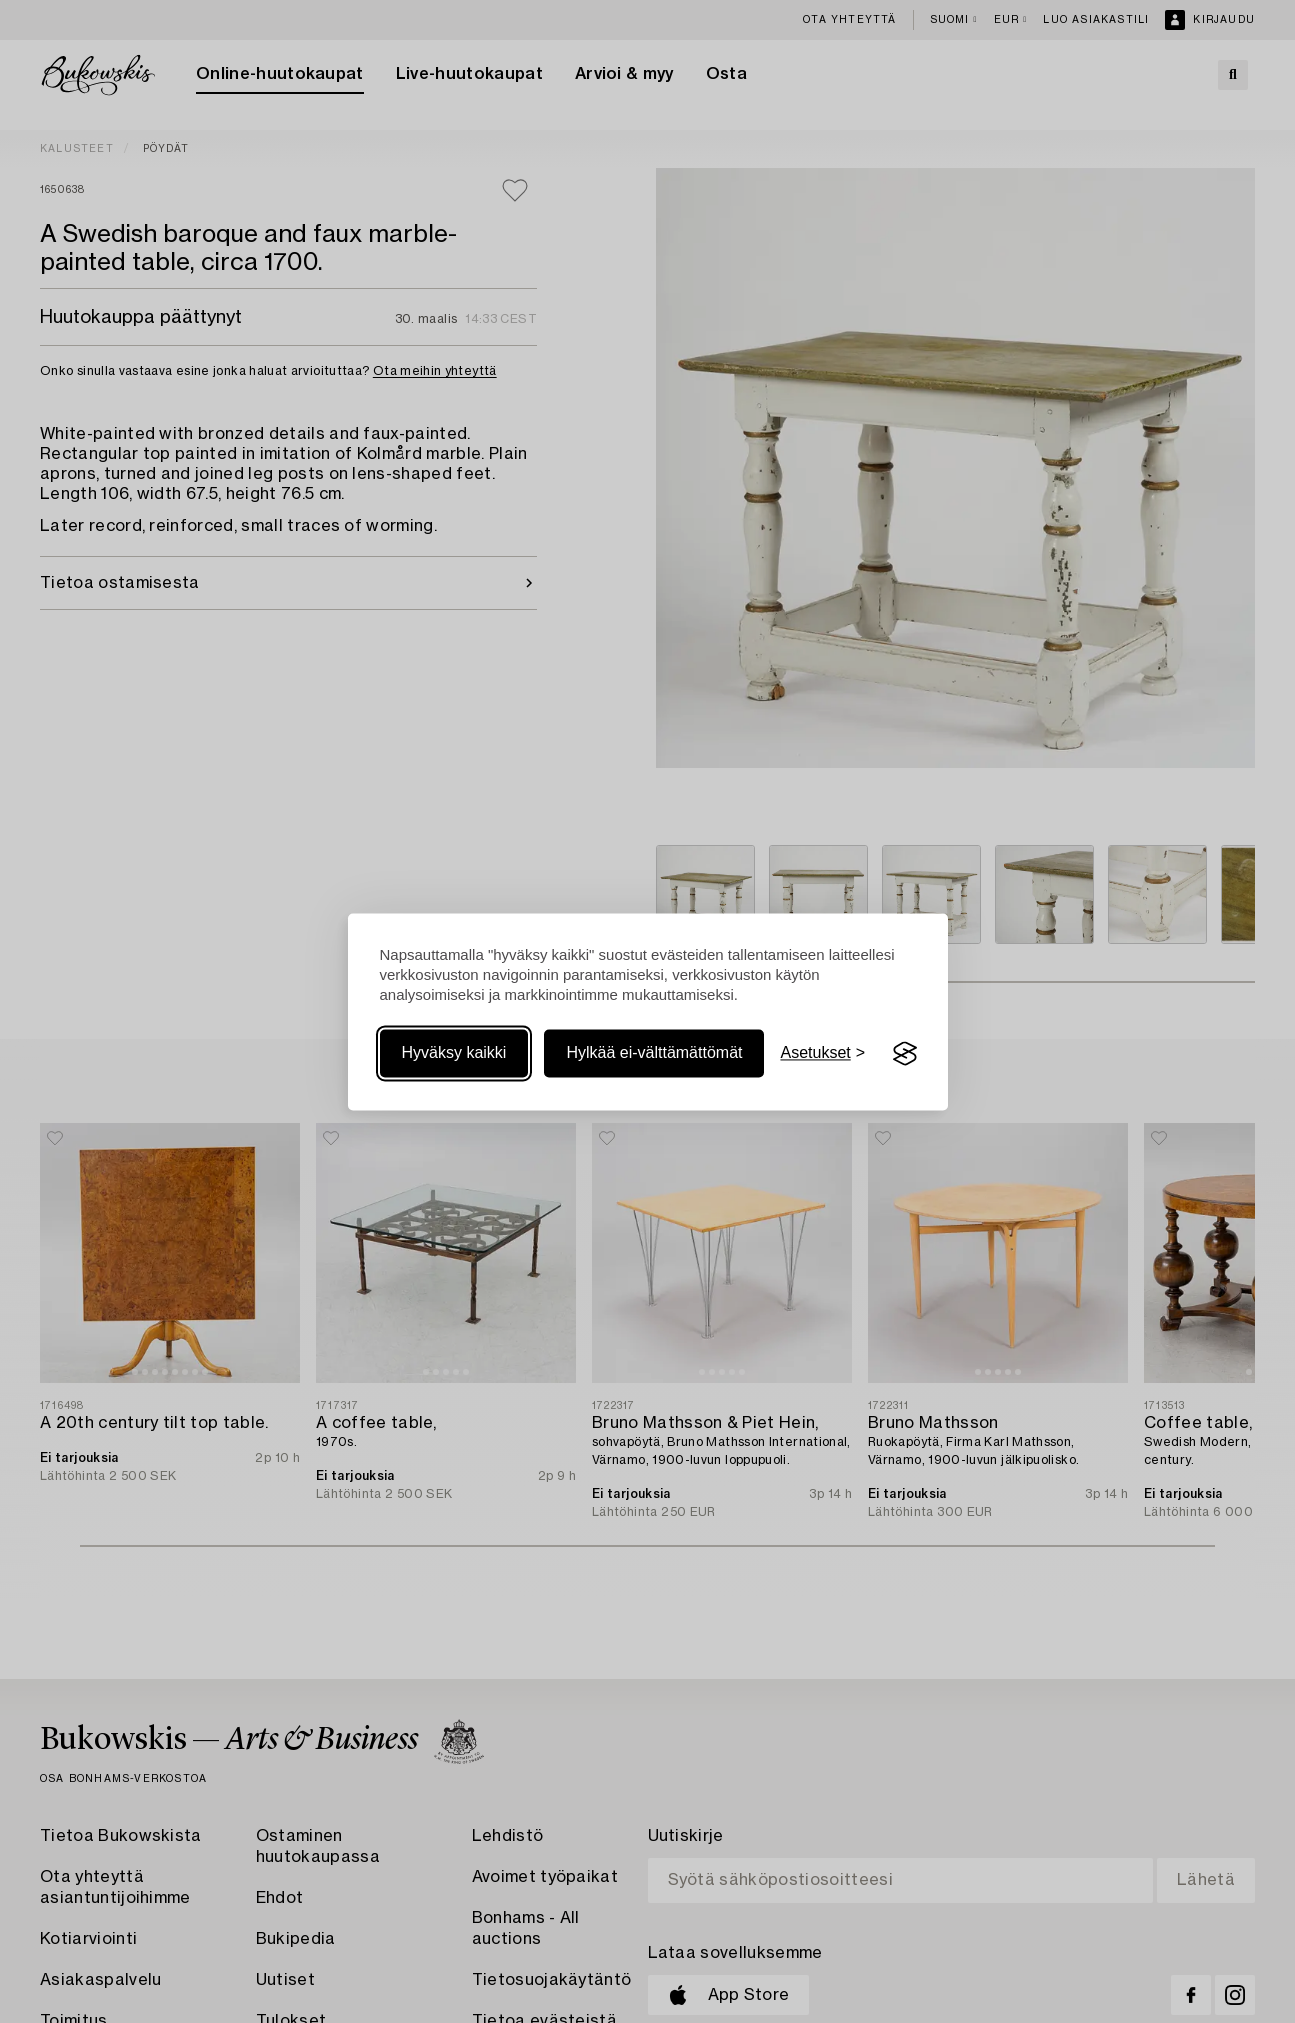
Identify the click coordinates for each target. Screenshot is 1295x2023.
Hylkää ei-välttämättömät (654, 1053)
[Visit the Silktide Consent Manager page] (905, 1054)
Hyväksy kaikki (454, 1053)
